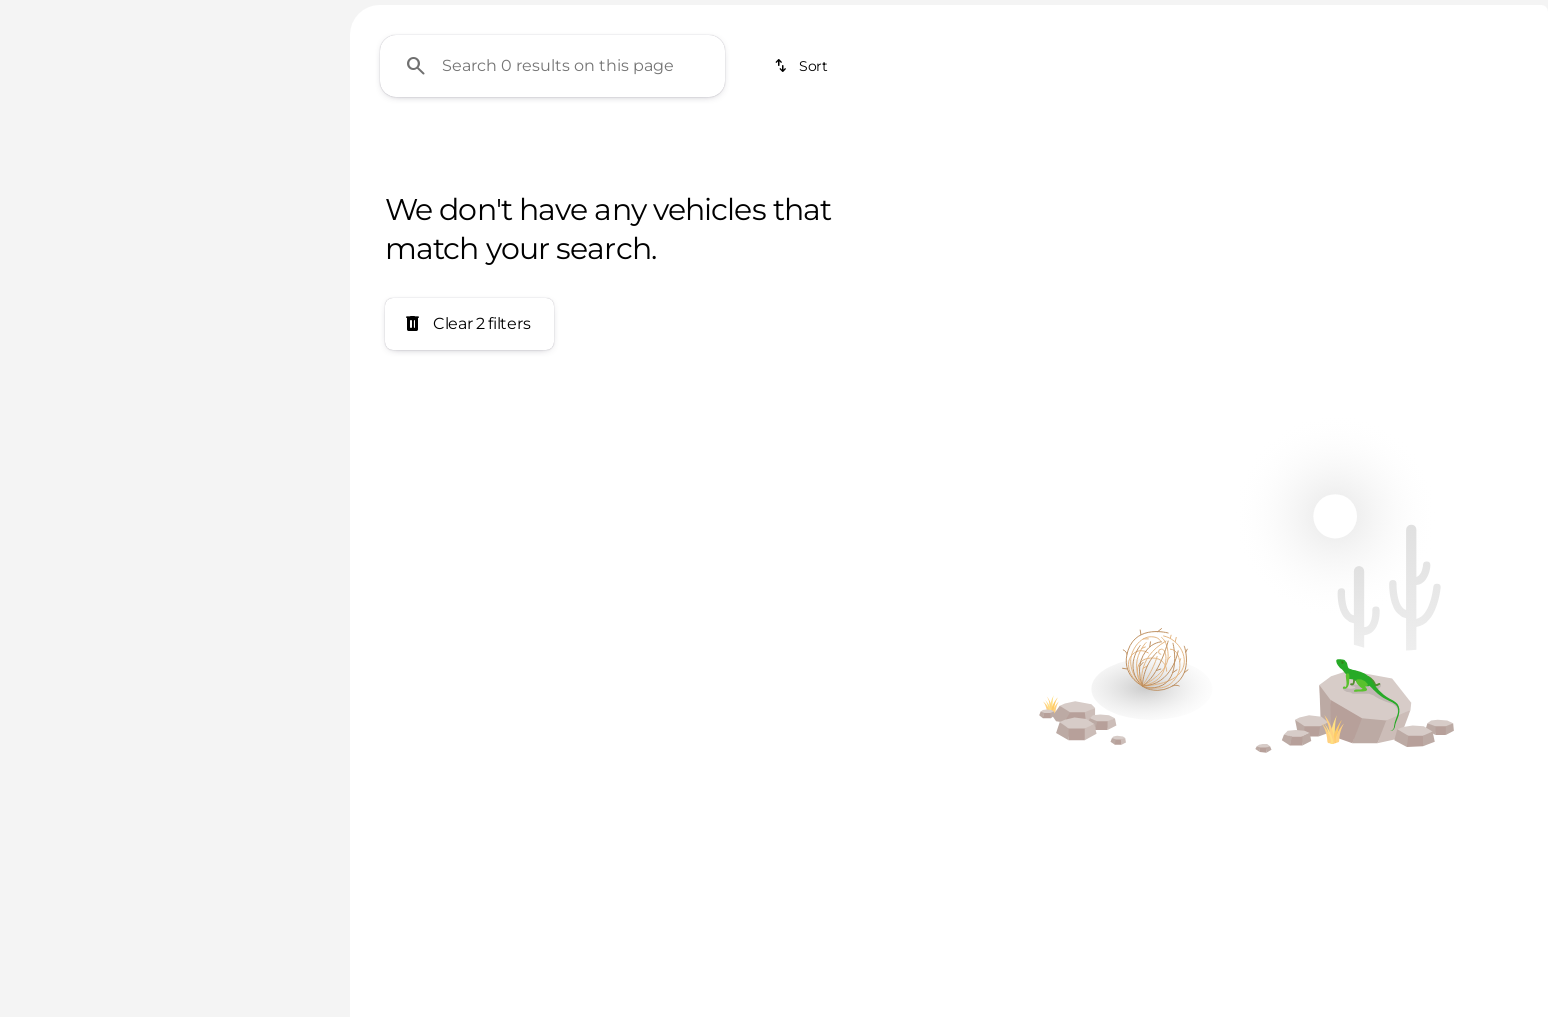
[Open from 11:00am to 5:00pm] (1439, 16)
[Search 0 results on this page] (552, 251)
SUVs (692, 148)
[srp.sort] (802, 251)
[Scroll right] (1526, 149)
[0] (64, 409)
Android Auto (1349, 148)
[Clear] (258, 545)
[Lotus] (49, 179)
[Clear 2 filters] (469, 509)
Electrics (821, 148)
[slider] (47, 306)
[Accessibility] (56, 16)
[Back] (276, 139)
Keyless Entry (983, 148)
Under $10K (417, 148)
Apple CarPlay (1166, 148)
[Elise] (117, 179)
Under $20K (562, 148)
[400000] (262, 409)
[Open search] (1502, 67)
